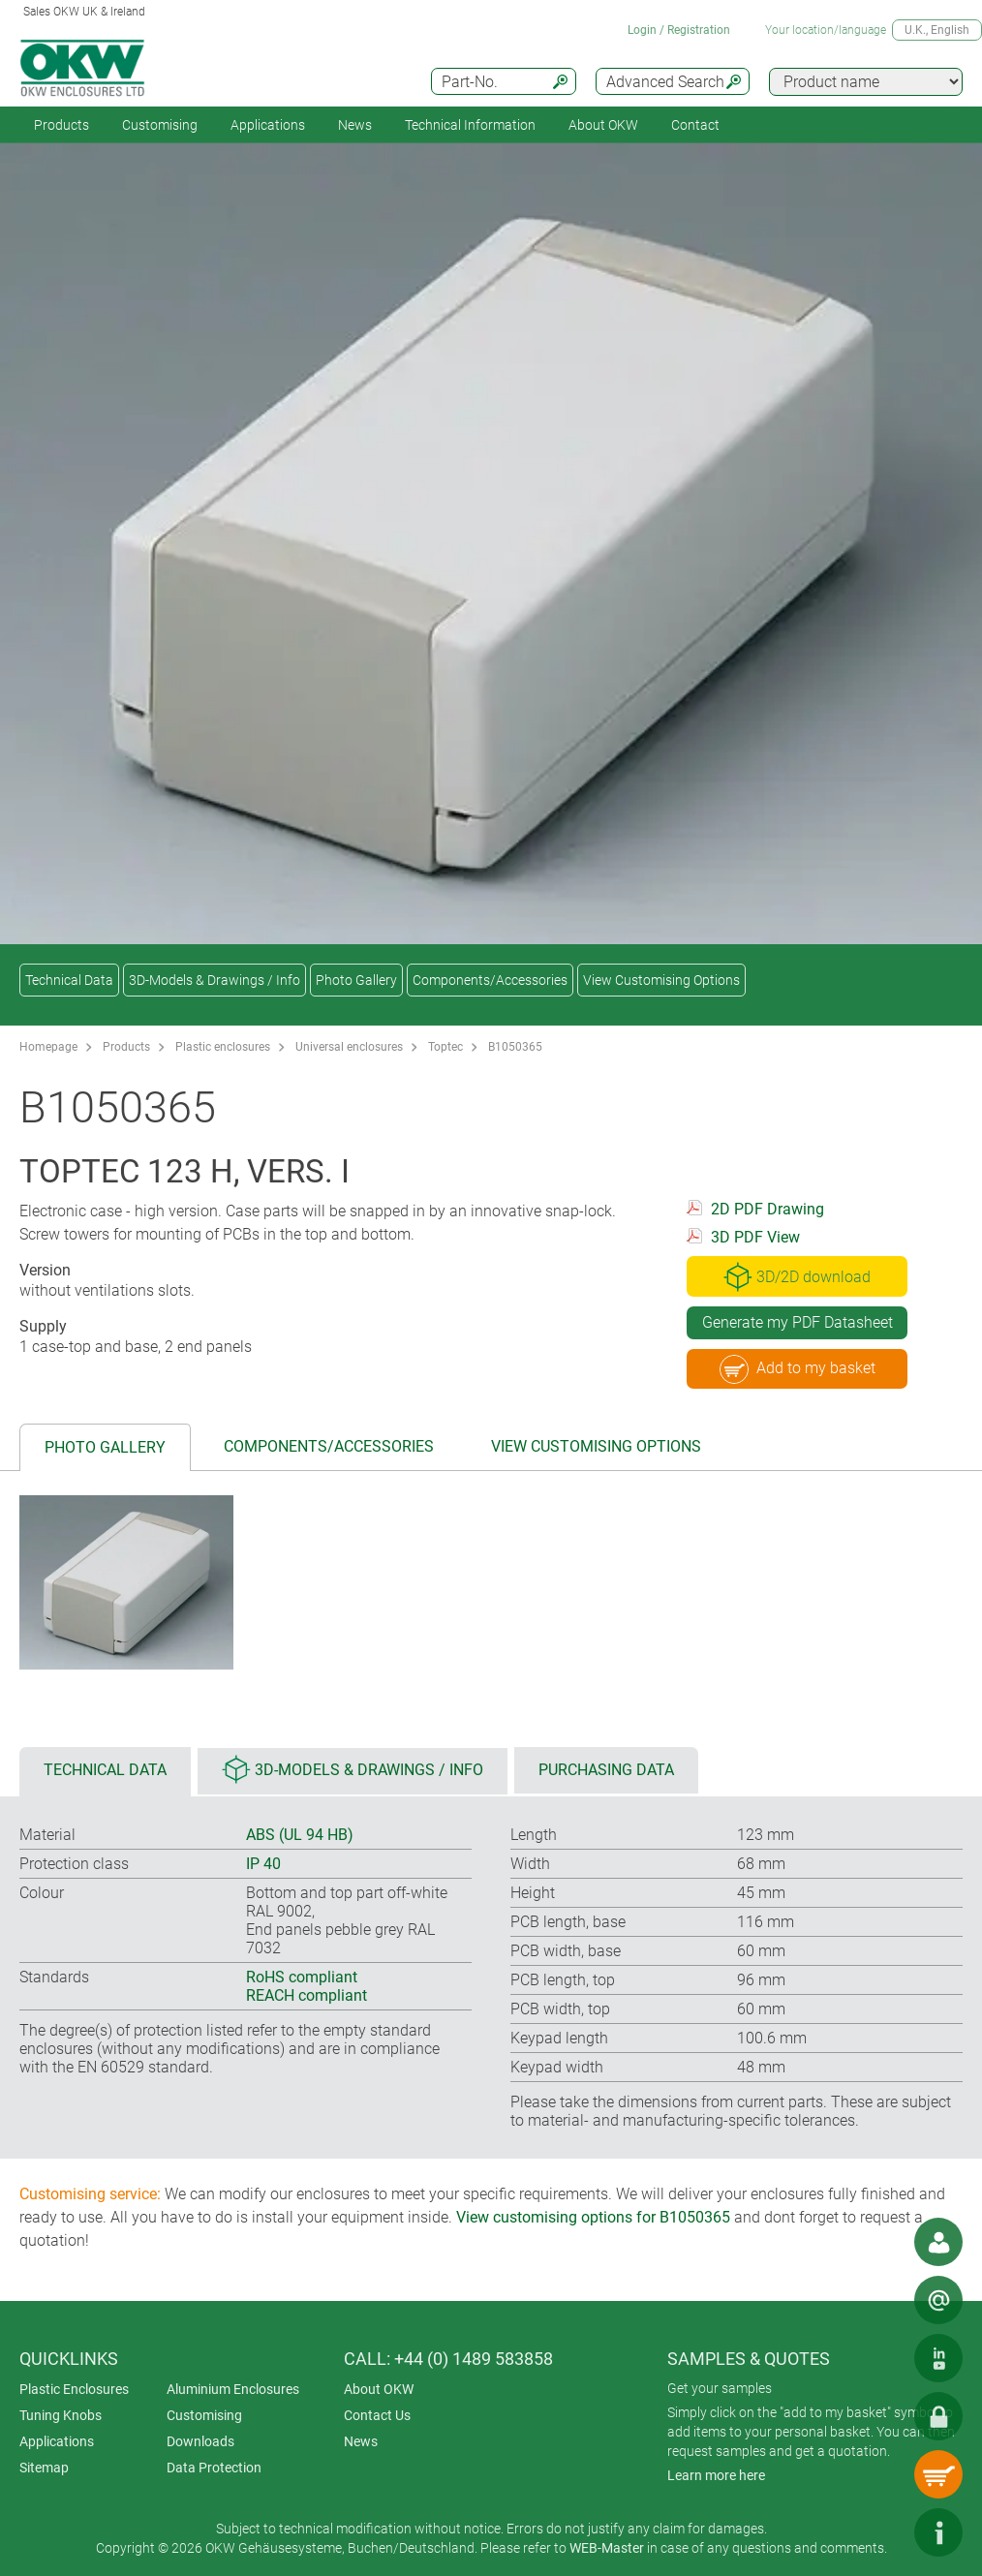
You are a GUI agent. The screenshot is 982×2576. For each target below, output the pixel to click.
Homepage (48, 1047)
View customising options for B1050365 (593, 2217)
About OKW (379, 2389)
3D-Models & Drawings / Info (214, 980)
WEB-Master (606, 2548)
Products (61, 125)
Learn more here (716, 2475)
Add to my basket (797, 1369)
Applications (267, 125)
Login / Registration (679, 30)
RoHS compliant (301, 1977)
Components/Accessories (490, 980)
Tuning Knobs (60, 2415)
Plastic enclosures (222, 1047)
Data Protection (214, 2467)
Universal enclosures (349, 1047)
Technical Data (69, 980)
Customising (160, 125)
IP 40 (263, 1864)
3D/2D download (797, 1276)
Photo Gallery (356, 980)
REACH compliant (306, 1995)
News (355, 125)
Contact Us (377, 2415)
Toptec (445, 1047)
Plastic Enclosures (74, 2389)
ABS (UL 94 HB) (299, 1834)
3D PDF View (755, 1237)
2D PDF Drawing (767, 1209)
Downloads (200, 2441)
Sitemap (44, 2467)
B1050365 (515, 1047)
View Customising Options (661, 980)
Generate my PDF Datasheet (797, 1322)
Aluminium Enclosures (233, 2389)
